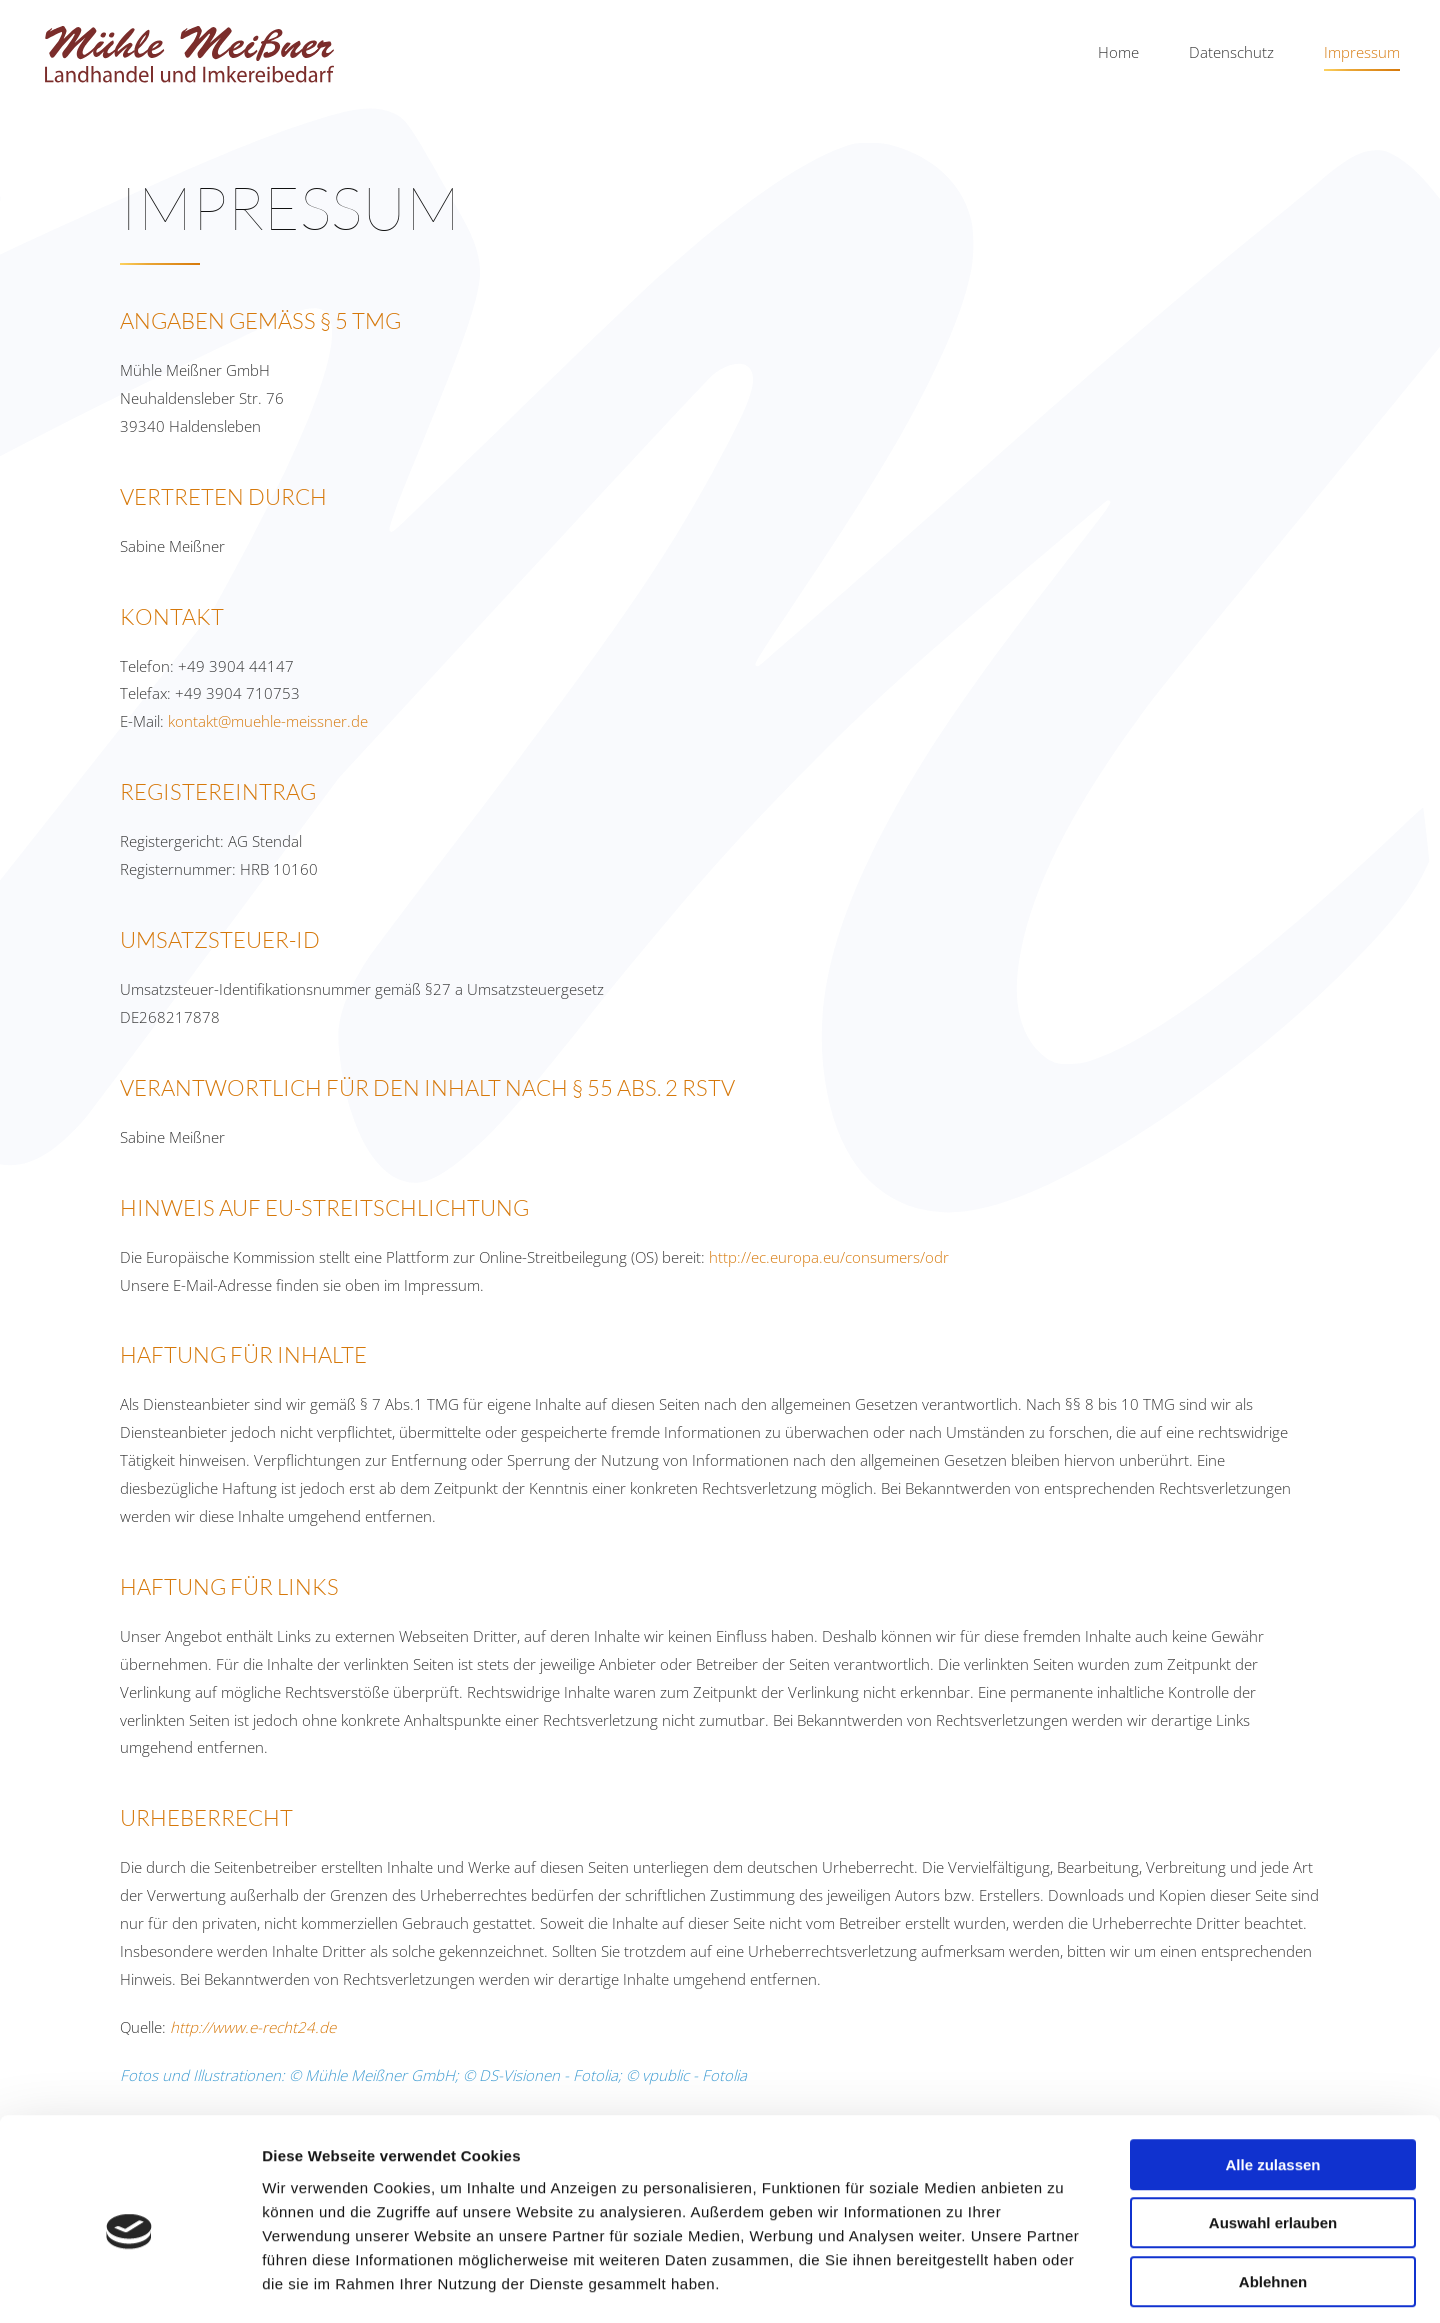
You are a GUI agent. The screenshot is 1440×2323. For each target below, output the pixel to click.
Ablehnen (1273, 2195)
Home (1118, 52)
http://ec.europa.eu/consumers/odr (829, 1257)
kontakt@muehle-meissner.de (268, 721)
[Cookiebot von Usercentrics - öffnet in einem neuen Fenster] (129, 2284)
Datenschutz (1231, 52)
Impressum (1362, 52)
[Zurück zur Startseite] (190, 53)
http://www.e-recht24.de (253, 2027)
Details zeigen (1063, 2283)
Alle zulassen (1272, 2078)
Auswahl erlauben (1273, 2137)
